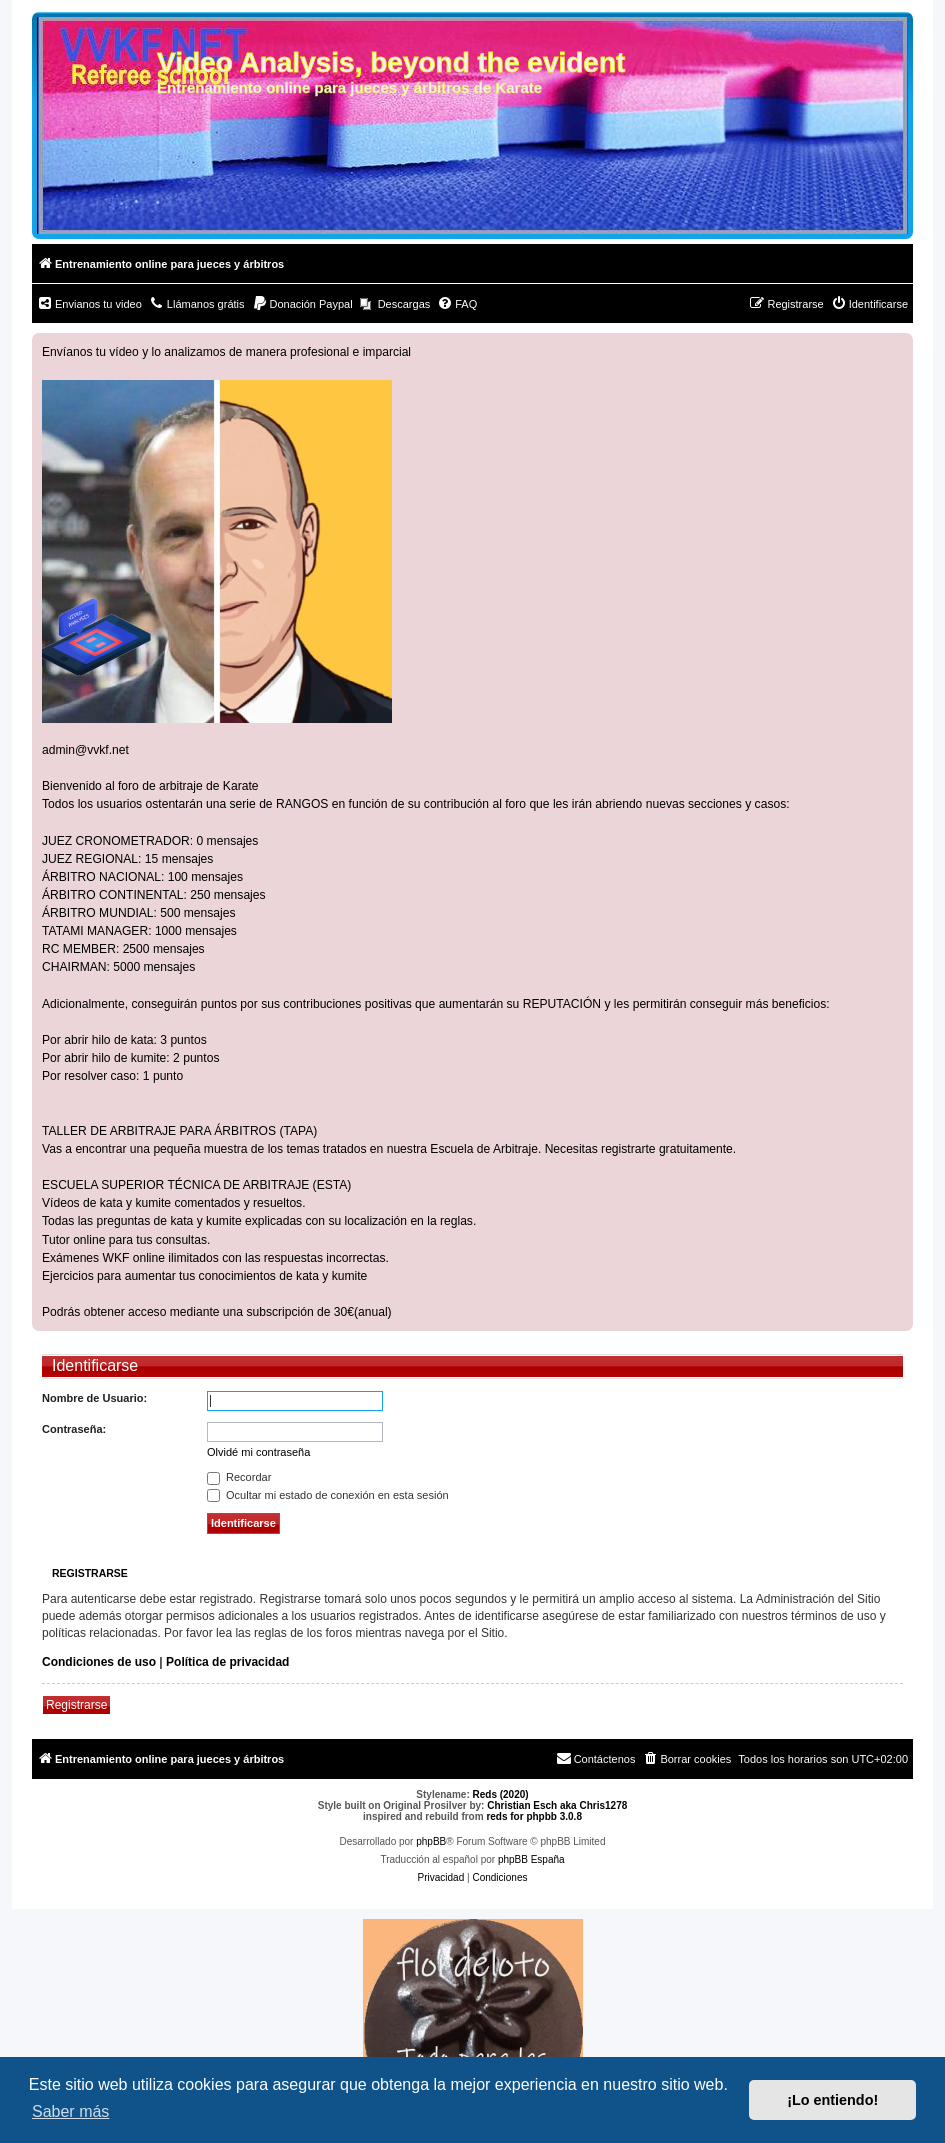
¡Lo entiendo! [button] (832, 2100)
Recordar (239, 1477)
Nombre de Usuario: (94, 1398)
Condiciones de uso (99, 1662)
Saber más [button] (70, 2111)
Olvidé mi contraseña (258, 1452)
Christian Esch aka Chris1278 (557, 1805)
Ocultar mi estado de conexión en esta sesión (328, 1495)
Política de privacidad (227, 1662)
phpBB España (531, 1859)
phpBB (431, 1841)
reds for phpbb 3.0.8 (534, 1816)
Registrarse (76, 1705)
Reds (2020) (501, 1794)
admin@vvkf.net (85, 750)
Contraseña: (74, 1429)
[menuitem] (89, 304)
